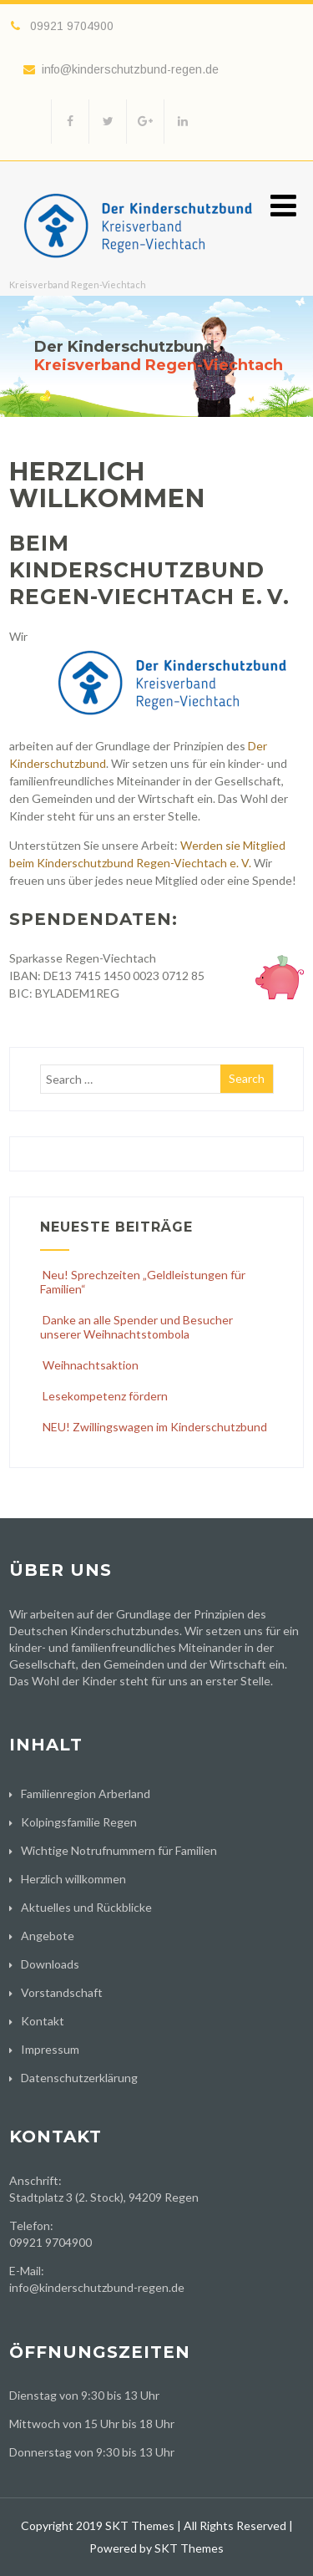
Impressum (50, 2049)
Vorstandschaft (62, 1992)
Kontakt (42, 2021)
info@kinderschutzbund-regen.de (121, 69)
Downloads (50, 1964)
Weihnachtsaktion (89, 1365)
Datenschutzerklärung (79, 2077)
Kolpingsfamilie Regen (79, 1822)
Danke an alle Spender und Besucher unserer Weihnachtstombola (136, 1327)
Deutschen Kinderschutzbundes (94, 1630)
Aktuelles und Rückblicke (86, 1907)
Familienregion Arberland (85, 1793)
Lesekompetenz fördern (104, 1396)
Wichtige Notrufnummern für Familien (119, 1850)
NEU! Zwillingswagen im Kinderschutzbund (153, 1427)
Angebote (47, 1935)
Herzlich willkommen (73, 1879)
